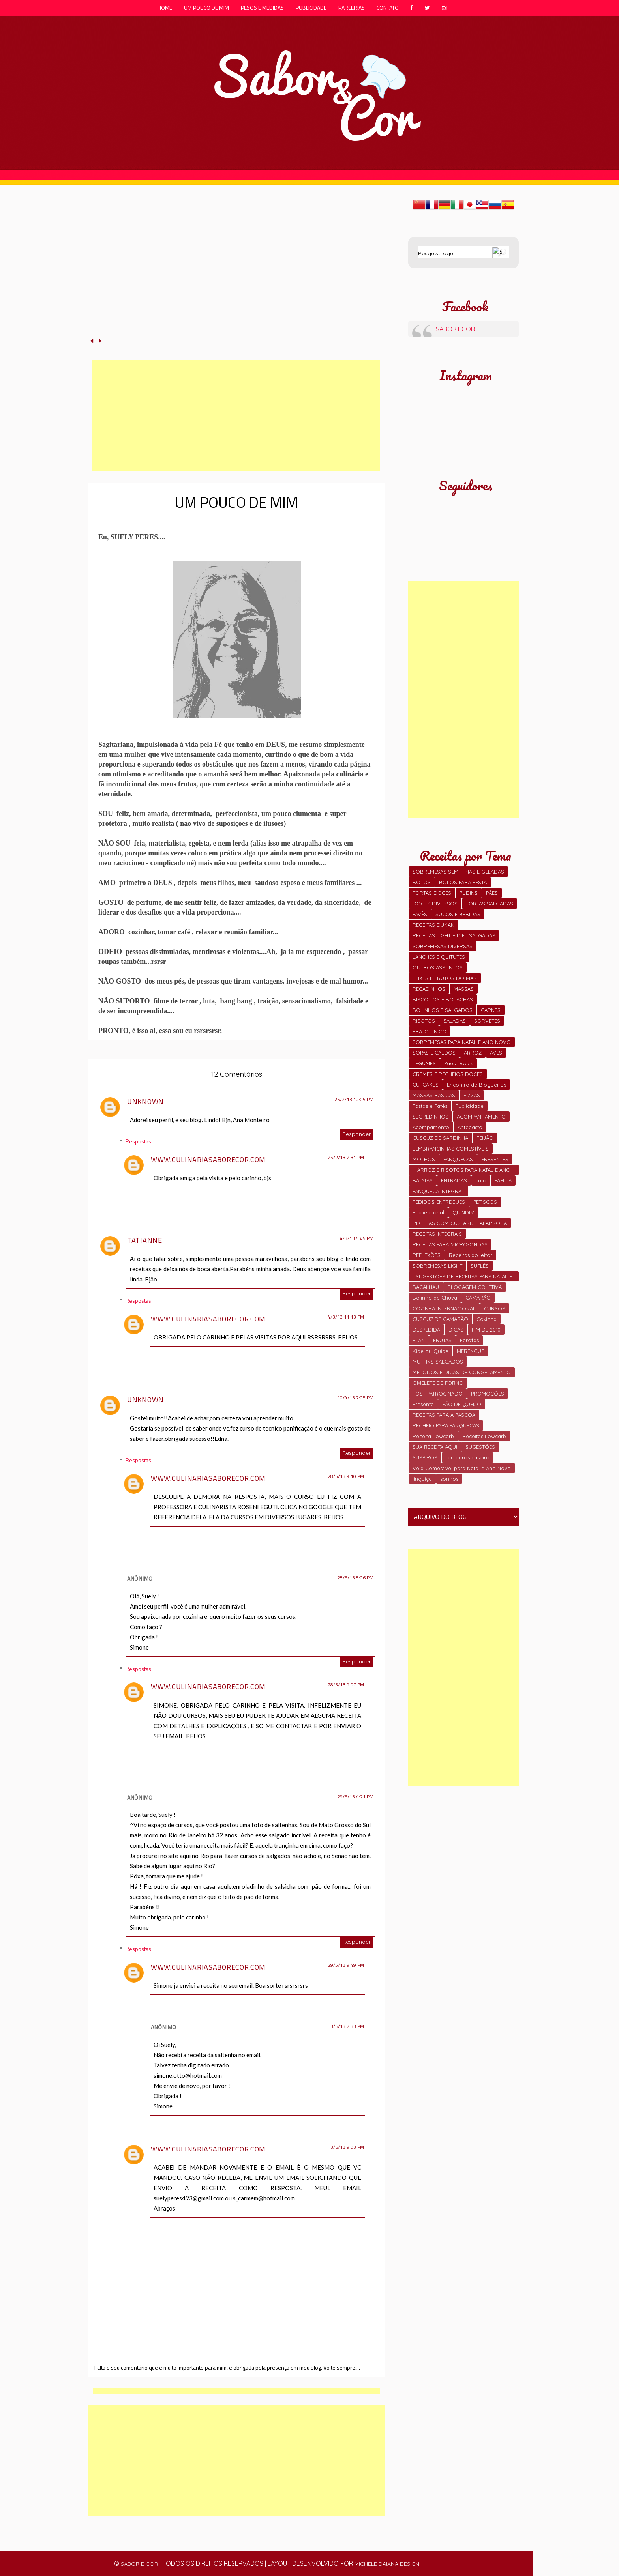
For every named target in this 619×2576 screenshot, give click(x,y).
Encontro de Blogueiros (476, 1084)
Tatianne (144, 1240)
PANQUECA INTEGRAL (438, 1191)
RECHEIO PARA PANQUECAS (446, 1425)
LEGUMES (424, 1063)
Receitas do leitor (470, 1255)
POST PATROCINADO (438, 1393)
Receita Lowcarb (433, 1436)
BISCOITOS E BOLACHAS (443, 999)
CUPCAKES (426, 1084)
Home (165, 8)
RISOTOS (424, 1021)
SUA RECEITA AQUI (435, 1447)
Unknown (145, 1101)
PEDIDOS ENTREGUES (439, 1202)
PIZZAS (471, 1095)
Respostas (138, 1141)
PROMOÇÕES (487, 1393)
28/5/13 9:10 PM (346, 1476)
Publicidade (470, 1106)
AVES (496, 1052)
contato (388, 8)
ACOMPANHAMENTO (481, 1116)
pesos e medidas (262, 8)
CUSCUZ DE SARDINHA (440, 1138)
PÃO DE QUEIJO (461, 1404)
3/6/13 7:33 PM (347, 2026)
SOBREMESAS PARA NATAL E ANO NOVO (462, 1042)
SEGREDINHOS (430, 1116)
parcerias (351, 8)
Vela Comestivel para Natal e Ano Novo (462, 1468)
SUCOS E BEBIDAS (457, 914)
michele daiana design (387, 2563)
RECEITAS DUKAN (433, 925)
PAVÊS (420, 914)
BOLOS (422, 882)
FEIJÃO (484, 1138)
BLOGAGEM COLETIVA (474, 1287)
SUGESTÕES (480, 1447)
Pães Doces (458, 1063)
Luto (480, 1180)
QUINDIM (463, 1212)
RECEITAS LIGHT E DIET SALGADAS (454, 935)
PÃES (492, 893)
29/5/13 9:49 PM (346, 1965)
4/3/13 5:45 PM (356, 1238)
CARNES (491, 1010)
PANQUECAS (458, 1159)
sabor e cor (139, 2563)
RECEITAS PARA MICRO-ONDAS (450, 1244)
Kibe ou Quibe (430, 1351)
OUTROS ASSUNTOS (438, 967)
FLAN (419, 1340)
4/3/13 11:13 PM (346, 1317)
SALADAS (454, 1021)
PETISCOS (485, 1202)
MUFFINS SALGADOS (438, 1361)
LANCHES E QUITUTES (439, 957)
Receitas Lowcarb (484, 1436)
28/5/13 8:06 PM (355, 1578)
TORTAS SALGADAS (489, 903)
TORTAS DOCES (432, 893)
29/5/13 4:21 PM (355, 1797)
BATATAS (423, 1180)
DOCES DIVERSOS (435, 903)
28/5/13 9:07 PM (346, 1685)
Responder (356, 1133)
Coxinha (486, 1319)
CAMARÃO (478, 1298)
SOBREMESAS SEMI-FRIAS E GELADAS (458, 871)
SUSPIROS (425, 1457)
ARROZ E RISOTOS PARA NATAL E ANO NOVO (463, 1171)
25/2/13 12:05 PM (353, 1099)
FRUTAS (442, 1340)
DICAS (455, 1329)
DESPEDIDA (426, 1329)
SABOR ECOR (455, 329)
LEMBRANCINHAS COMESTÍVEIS (451, 1148)
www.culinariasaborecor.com (208, 1159)
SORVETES (487, 1021)
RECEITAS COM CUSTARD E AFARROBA (460, 1223)
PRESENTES (494, 1159)
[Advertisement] (236, 415)
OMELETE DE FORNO (438, 1383)
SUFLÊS (480, 1266)
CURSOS (494, 1308)
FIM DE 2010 (486, 1329)
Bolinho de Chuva (435, 1298)
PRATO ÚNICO (429, 1031)
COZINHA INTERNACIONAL (444, 1308)
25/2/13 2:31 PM (346, 1157)
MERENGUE (470, 1351)
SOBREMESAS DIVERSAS (443, 946)
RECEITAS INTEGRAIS (437, 1234)
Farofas (469, 1340)
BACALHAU (426, 1287)
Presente (423, 1404)
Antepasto (470, 1127)
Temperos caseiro (468, 1457)
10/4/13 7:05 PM (355, 1398)
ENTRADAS (454, 1180)
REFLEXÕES (427, 1255)
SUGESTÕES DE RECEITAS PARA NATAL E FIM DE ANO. (464, 1277)
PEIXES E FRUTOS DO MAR (445, 978)
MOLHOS (424, 1159)
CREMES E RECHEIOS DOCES (448, 1074)
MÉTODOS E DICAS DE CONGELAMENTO (462, 1372)
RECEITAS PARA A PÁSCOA (444, 1415)
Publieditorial (428, 1212)
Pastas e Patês (430, 1106)
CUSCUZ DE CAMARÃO (440, 1319)
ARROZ (473, 1052)
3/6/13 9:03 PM (347, 2147)
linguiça (422, 1479)
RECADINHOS (429, 989)
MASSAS (464, 989)
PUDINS (469, 893)
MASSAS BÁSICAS (434, 1095)
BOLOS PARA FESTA (463, 882)
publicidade (311, 8)
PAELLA (503, 1180)
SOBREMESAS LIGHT (437, 1266)
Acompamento (431, 1127)
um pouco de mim (206, 8)
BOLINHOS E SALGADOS (443, 1010)
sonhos (449, 1479)
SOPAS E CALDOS (434, 1052)
